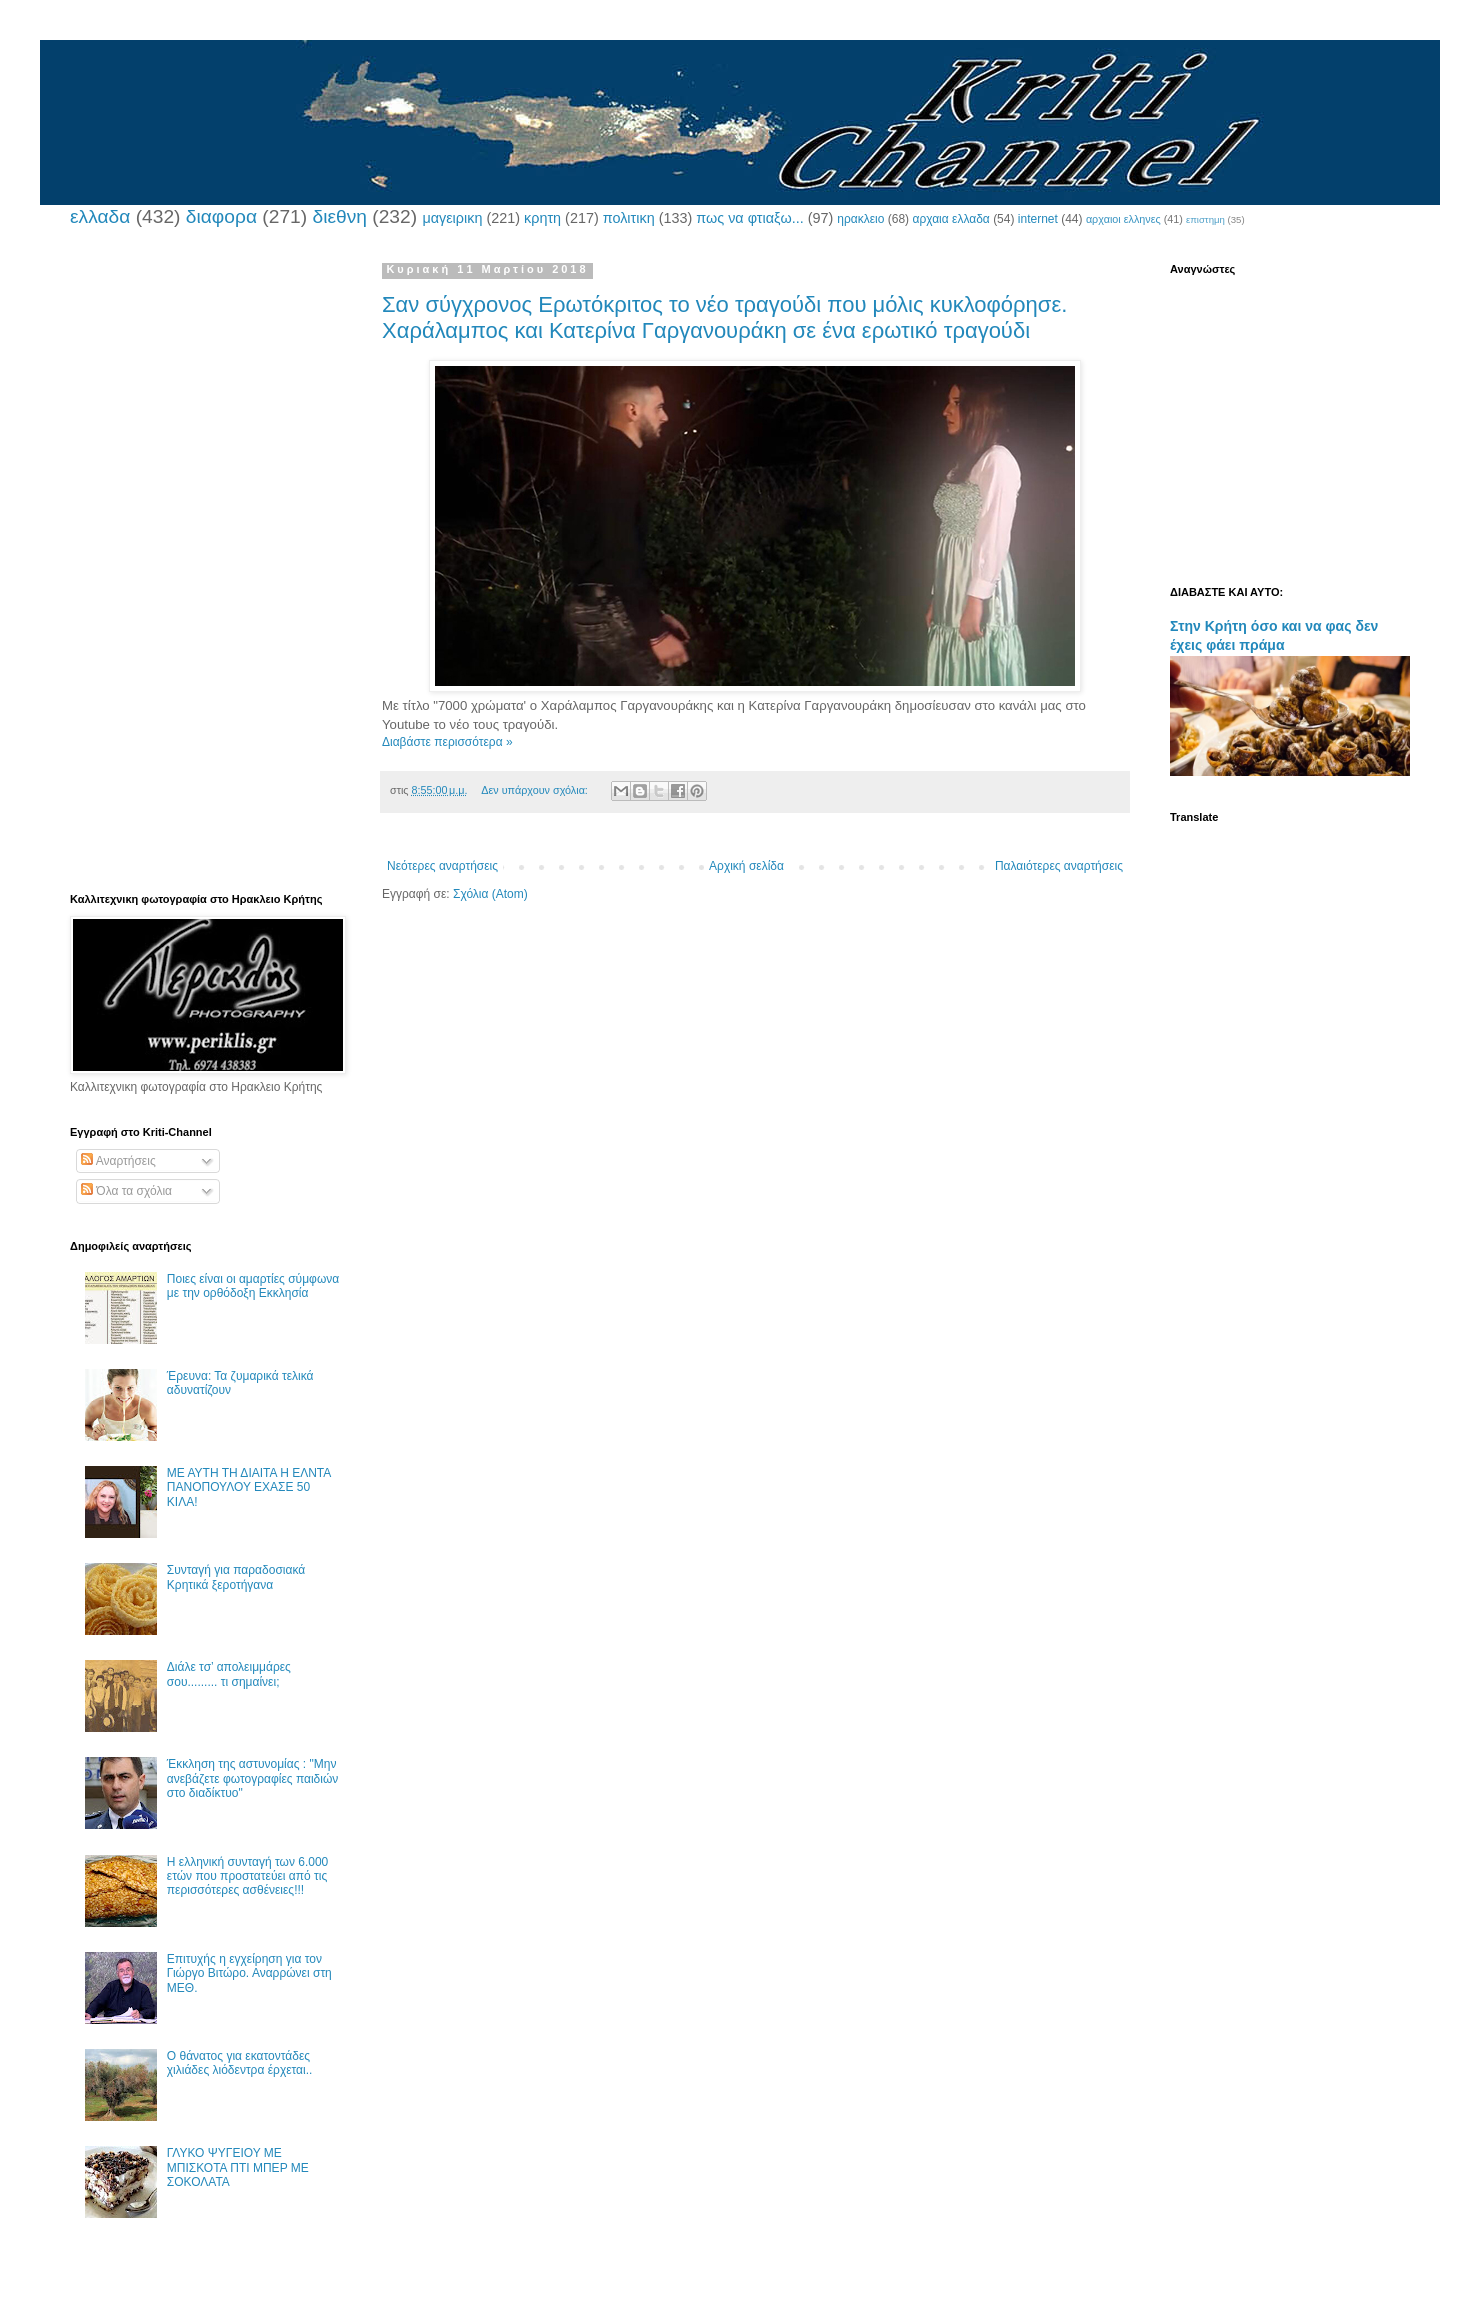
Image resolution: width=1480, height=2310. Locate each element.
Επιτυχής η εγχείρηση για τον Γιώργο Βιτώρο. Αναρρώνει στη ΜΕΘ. (249, 1973)
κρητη (542, 218)
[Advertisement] (205, 563)
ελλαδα (100, 216)
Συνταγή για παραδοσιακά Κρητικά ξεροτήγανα (236, 1577)
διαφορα (221, 216)
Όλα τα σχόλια (126, 1191)
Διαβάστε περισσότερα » (447, 742)
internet (1038, 219)
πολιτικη (629, 218)
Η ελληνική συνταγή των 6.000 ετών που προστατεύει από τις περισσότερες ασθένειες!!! (247, 1876)
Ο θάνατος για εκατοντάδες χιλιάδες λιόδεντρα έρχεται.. (240, 2063)
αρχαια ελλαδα (950, 219)
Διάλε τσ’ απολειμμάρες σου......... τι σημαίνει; (229, 1674)
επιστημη (1205, 219)
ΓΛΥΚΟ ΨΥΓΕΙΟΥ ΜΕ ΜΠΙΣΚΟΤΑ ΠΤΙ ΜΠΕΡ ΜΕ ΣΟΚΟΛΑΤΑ (238, 2167)
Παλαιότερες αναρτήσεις (1059, 866)
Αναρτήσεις (118, 1161)
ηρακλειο (860, 219)
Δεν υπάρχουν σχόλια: (536, 790)
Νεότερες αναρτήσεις (442, 866)
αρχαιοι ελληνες (1123, 219)
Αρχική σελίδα (746, 866)
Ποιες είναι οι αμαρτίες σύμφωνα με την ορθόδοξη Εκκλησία (253, 1286)
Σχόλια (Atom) (490, 894)
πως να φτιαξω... (749, 218)
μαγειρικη (452, 218)
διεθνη (339, 216)
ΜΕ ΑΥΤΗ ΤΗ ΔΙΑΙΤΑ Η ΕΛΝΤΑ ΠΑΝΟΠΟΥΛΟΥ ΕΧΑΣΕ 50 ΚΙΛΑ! (249, 1487)
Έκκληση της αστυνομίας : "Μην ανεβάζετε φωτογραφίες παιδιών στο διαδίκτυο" (253, 1778)
